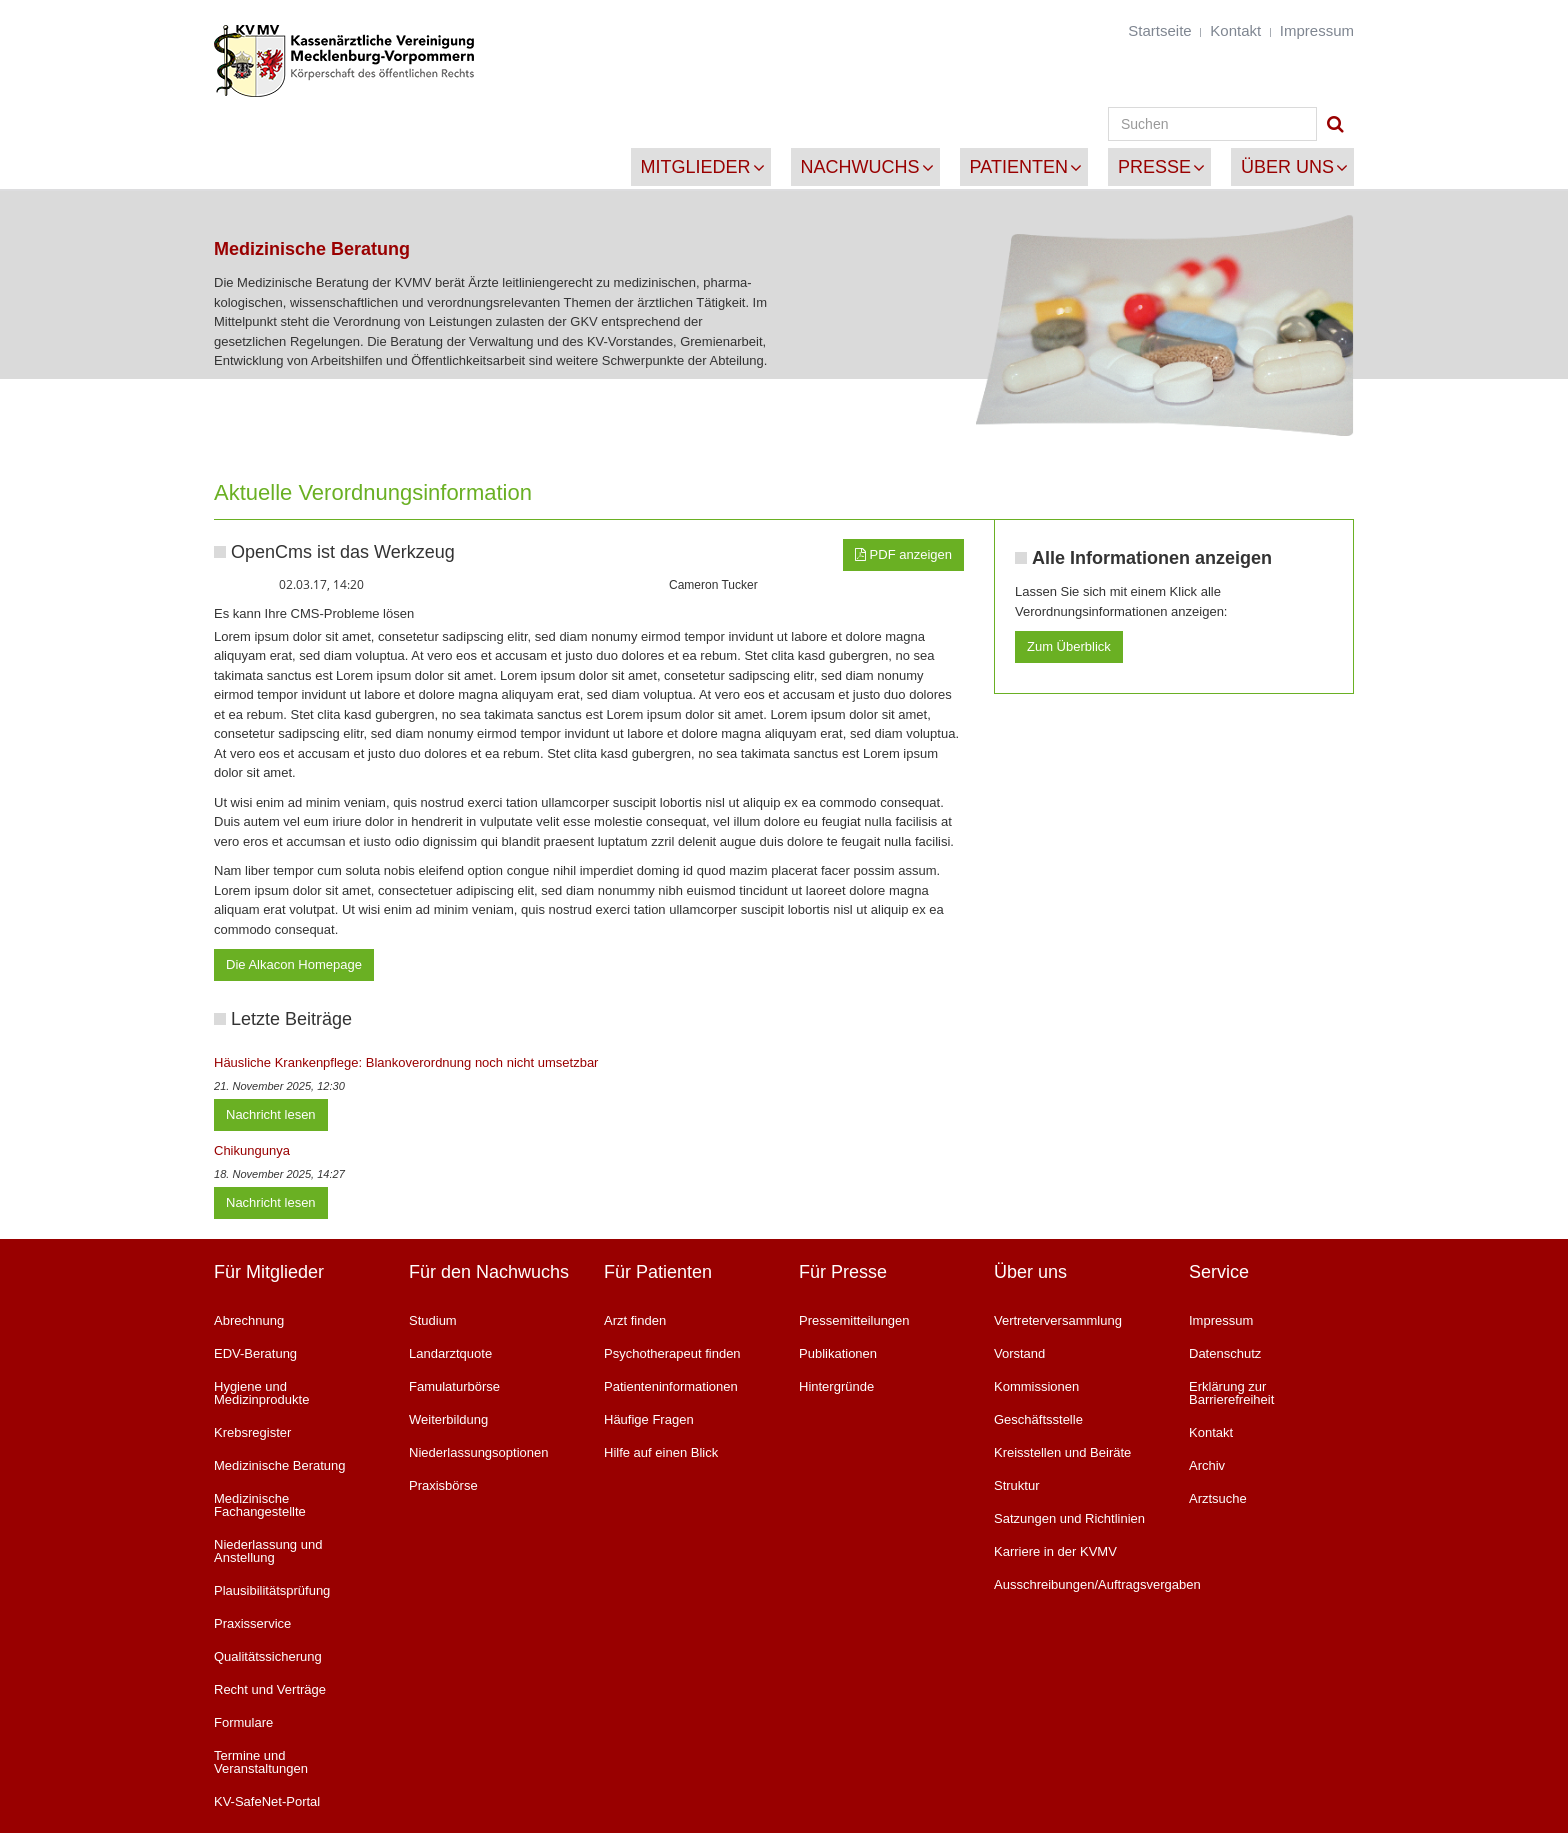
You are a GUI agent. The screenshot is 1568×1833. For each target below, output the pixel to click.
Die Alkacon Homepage (294, 964)
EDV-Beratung (255, 1353)
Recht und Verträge (270, 1689)
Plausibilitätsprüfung (272, 1590)
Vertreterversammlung (1058, 1320)
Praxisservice (252, 1623)
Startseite (1159, 30)
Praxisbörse (443, 1485)
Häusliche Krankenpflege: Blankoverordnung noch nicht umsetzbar (406, 1062)
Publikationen (838, 1353)
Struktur (1017, 1485)
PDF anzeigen (903, 554)
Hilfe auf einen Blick (661, 1452)
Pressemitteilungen (854, 1320)
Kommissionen (1036, 1386)
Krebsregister (252, 1432)
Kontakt (1235, 30)
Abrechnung (249, 1320)
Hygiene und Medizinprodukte (261, 1393)
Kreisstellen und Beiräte (1062, 1452)
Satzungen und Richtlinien (1069, 1518)
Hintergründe (836, 1386)
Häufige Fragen (649, 1419)
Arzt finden (635, 1320)
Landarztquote (450, 1353)
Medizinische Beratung (280, 1465)
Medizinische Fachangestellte (260, 1505)
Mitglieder (696, 167)
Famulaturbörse (454, 1386)
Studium (433, 1320)
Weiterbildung (448, 1419)
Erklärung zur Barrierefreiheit (1231, 1393)
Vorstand (1019, 1353)
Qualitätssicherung (268, 1656)
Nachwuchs (860, 167)
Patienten (1019, 167)
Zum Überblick (1069, 646)
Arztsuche (1218, 1498)
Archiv (1207, 1465)
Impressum (1317, 30)
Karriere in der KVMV (1055, 1551)
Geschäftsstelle (1038, 1419)
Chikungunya (252, 1150)
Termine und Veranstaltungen (261, 1762)
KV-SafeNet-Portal (267, 1801)
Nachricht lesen (271, 1114)
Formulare (243, 1722)
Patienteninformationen (671, 1386)
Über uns (1287, 167)
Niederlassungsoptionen (478, 1452)
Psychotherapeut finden (672, 1353)
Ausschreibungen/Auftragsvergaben (1076, 1584)
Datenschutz (1225, 1353)
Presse (1154, 167)
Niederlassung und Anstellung (268, 1551)
